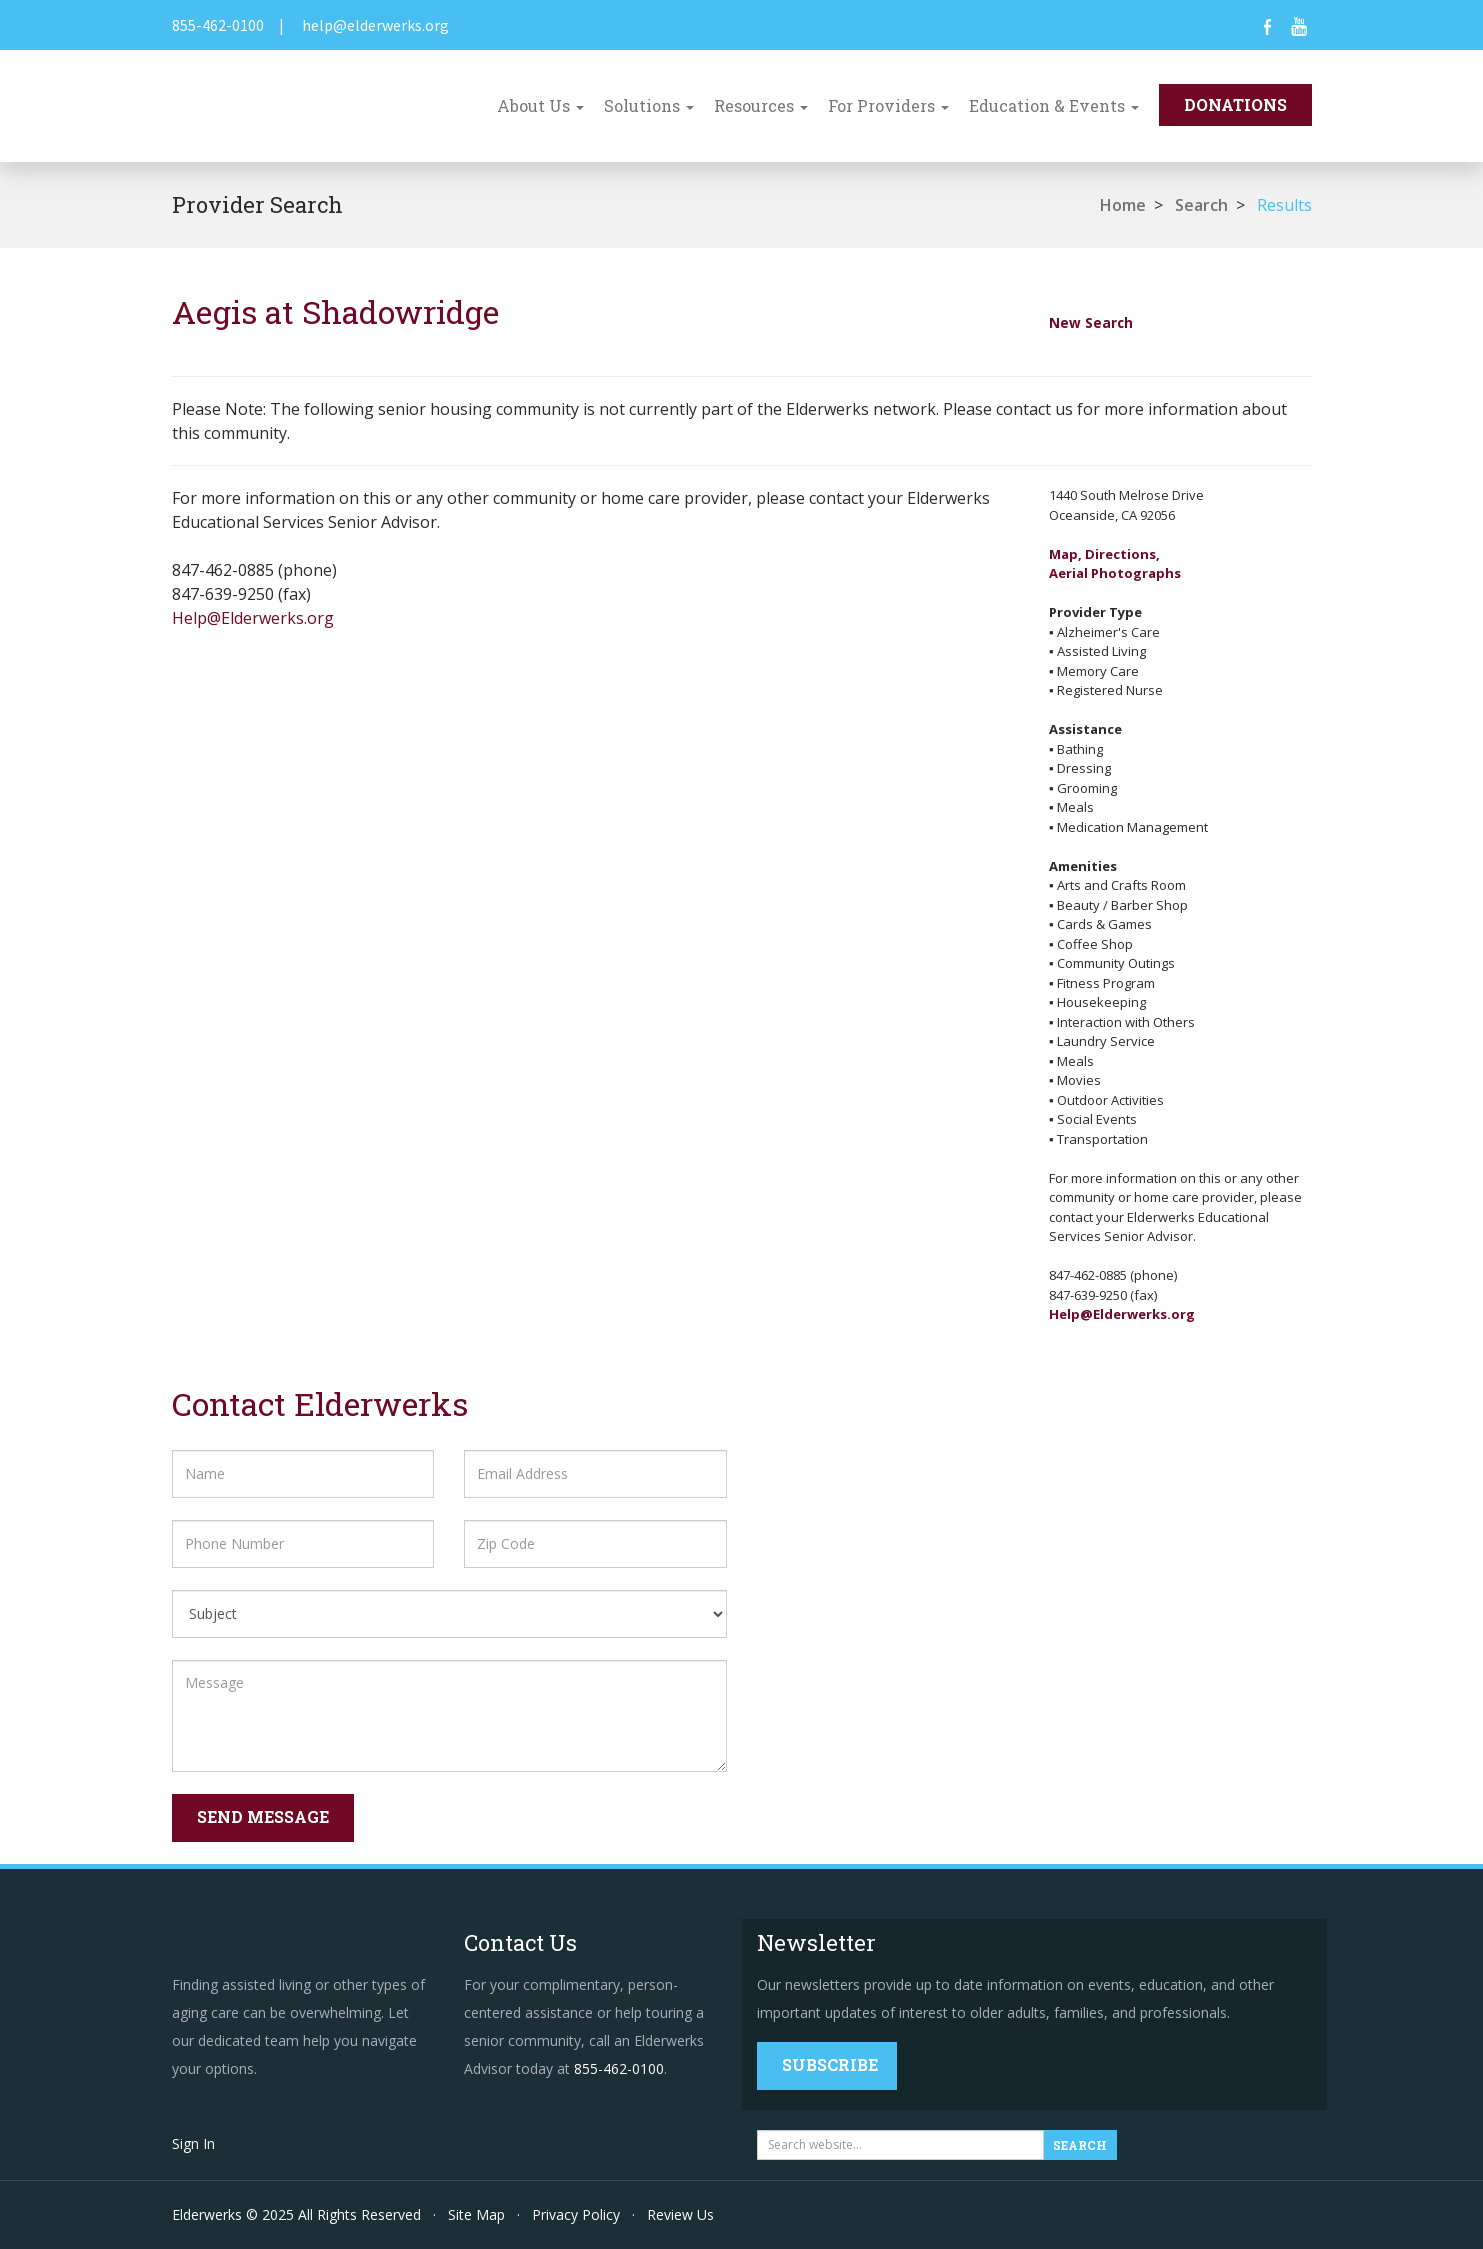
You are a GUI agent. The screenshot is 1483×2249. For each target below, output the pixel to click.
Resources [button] (761, 105)
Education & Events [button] (1054, 105)
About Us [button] (540, 105)
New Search (1091, 322)
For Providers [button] (888, 105)
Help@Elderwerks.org (253, 618)
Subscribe (830, 2064)
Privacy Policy (576, 2214)
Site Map (476, 2214)
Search (1201, 205)
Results (1284, 205)
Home (1123, 205)
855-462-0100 (218, 25)
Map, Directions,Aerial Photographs (1115, 564)
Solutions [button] (649, 105)
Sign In (193, 2143)
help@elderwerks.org (375, 25)
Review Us (680, 2214)
